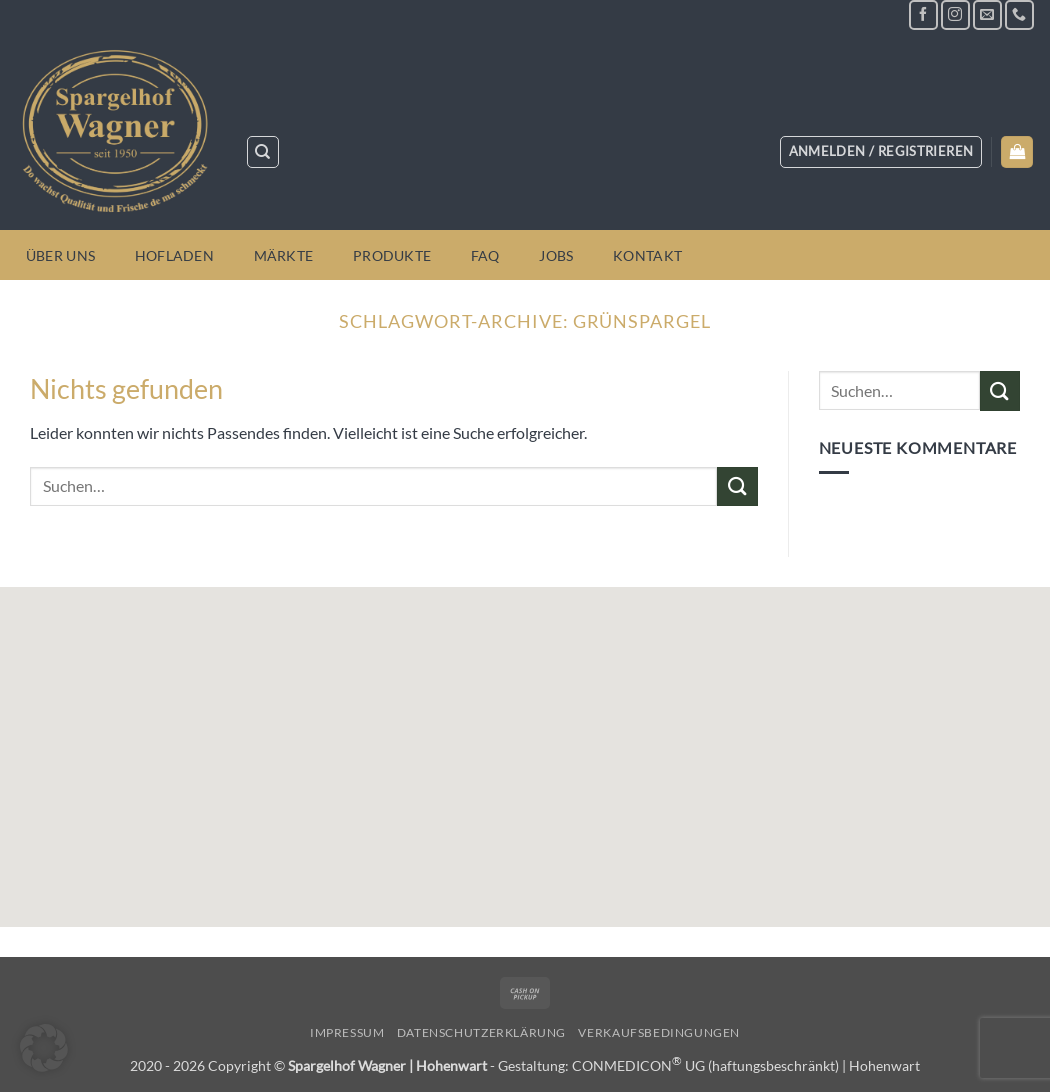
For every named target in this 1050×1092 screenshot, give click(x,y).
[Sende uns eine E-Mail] (987, 14)
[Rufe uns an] (1019, 14)
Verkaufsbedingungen (659, 1032)
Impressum (347, 1032)
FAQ (485, 256)
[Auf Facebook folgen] (923, 14)
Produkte (392, 256)
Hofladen (174, 256)
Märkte (284, 256)
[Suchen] (263, 152)
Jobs (556, 256)
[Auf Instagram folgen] (955, 14)
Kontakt (647, 256)
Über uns (60, 256)
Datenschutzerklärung (481, 1032)
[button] (881, 152)
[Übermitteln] (737, 486)
